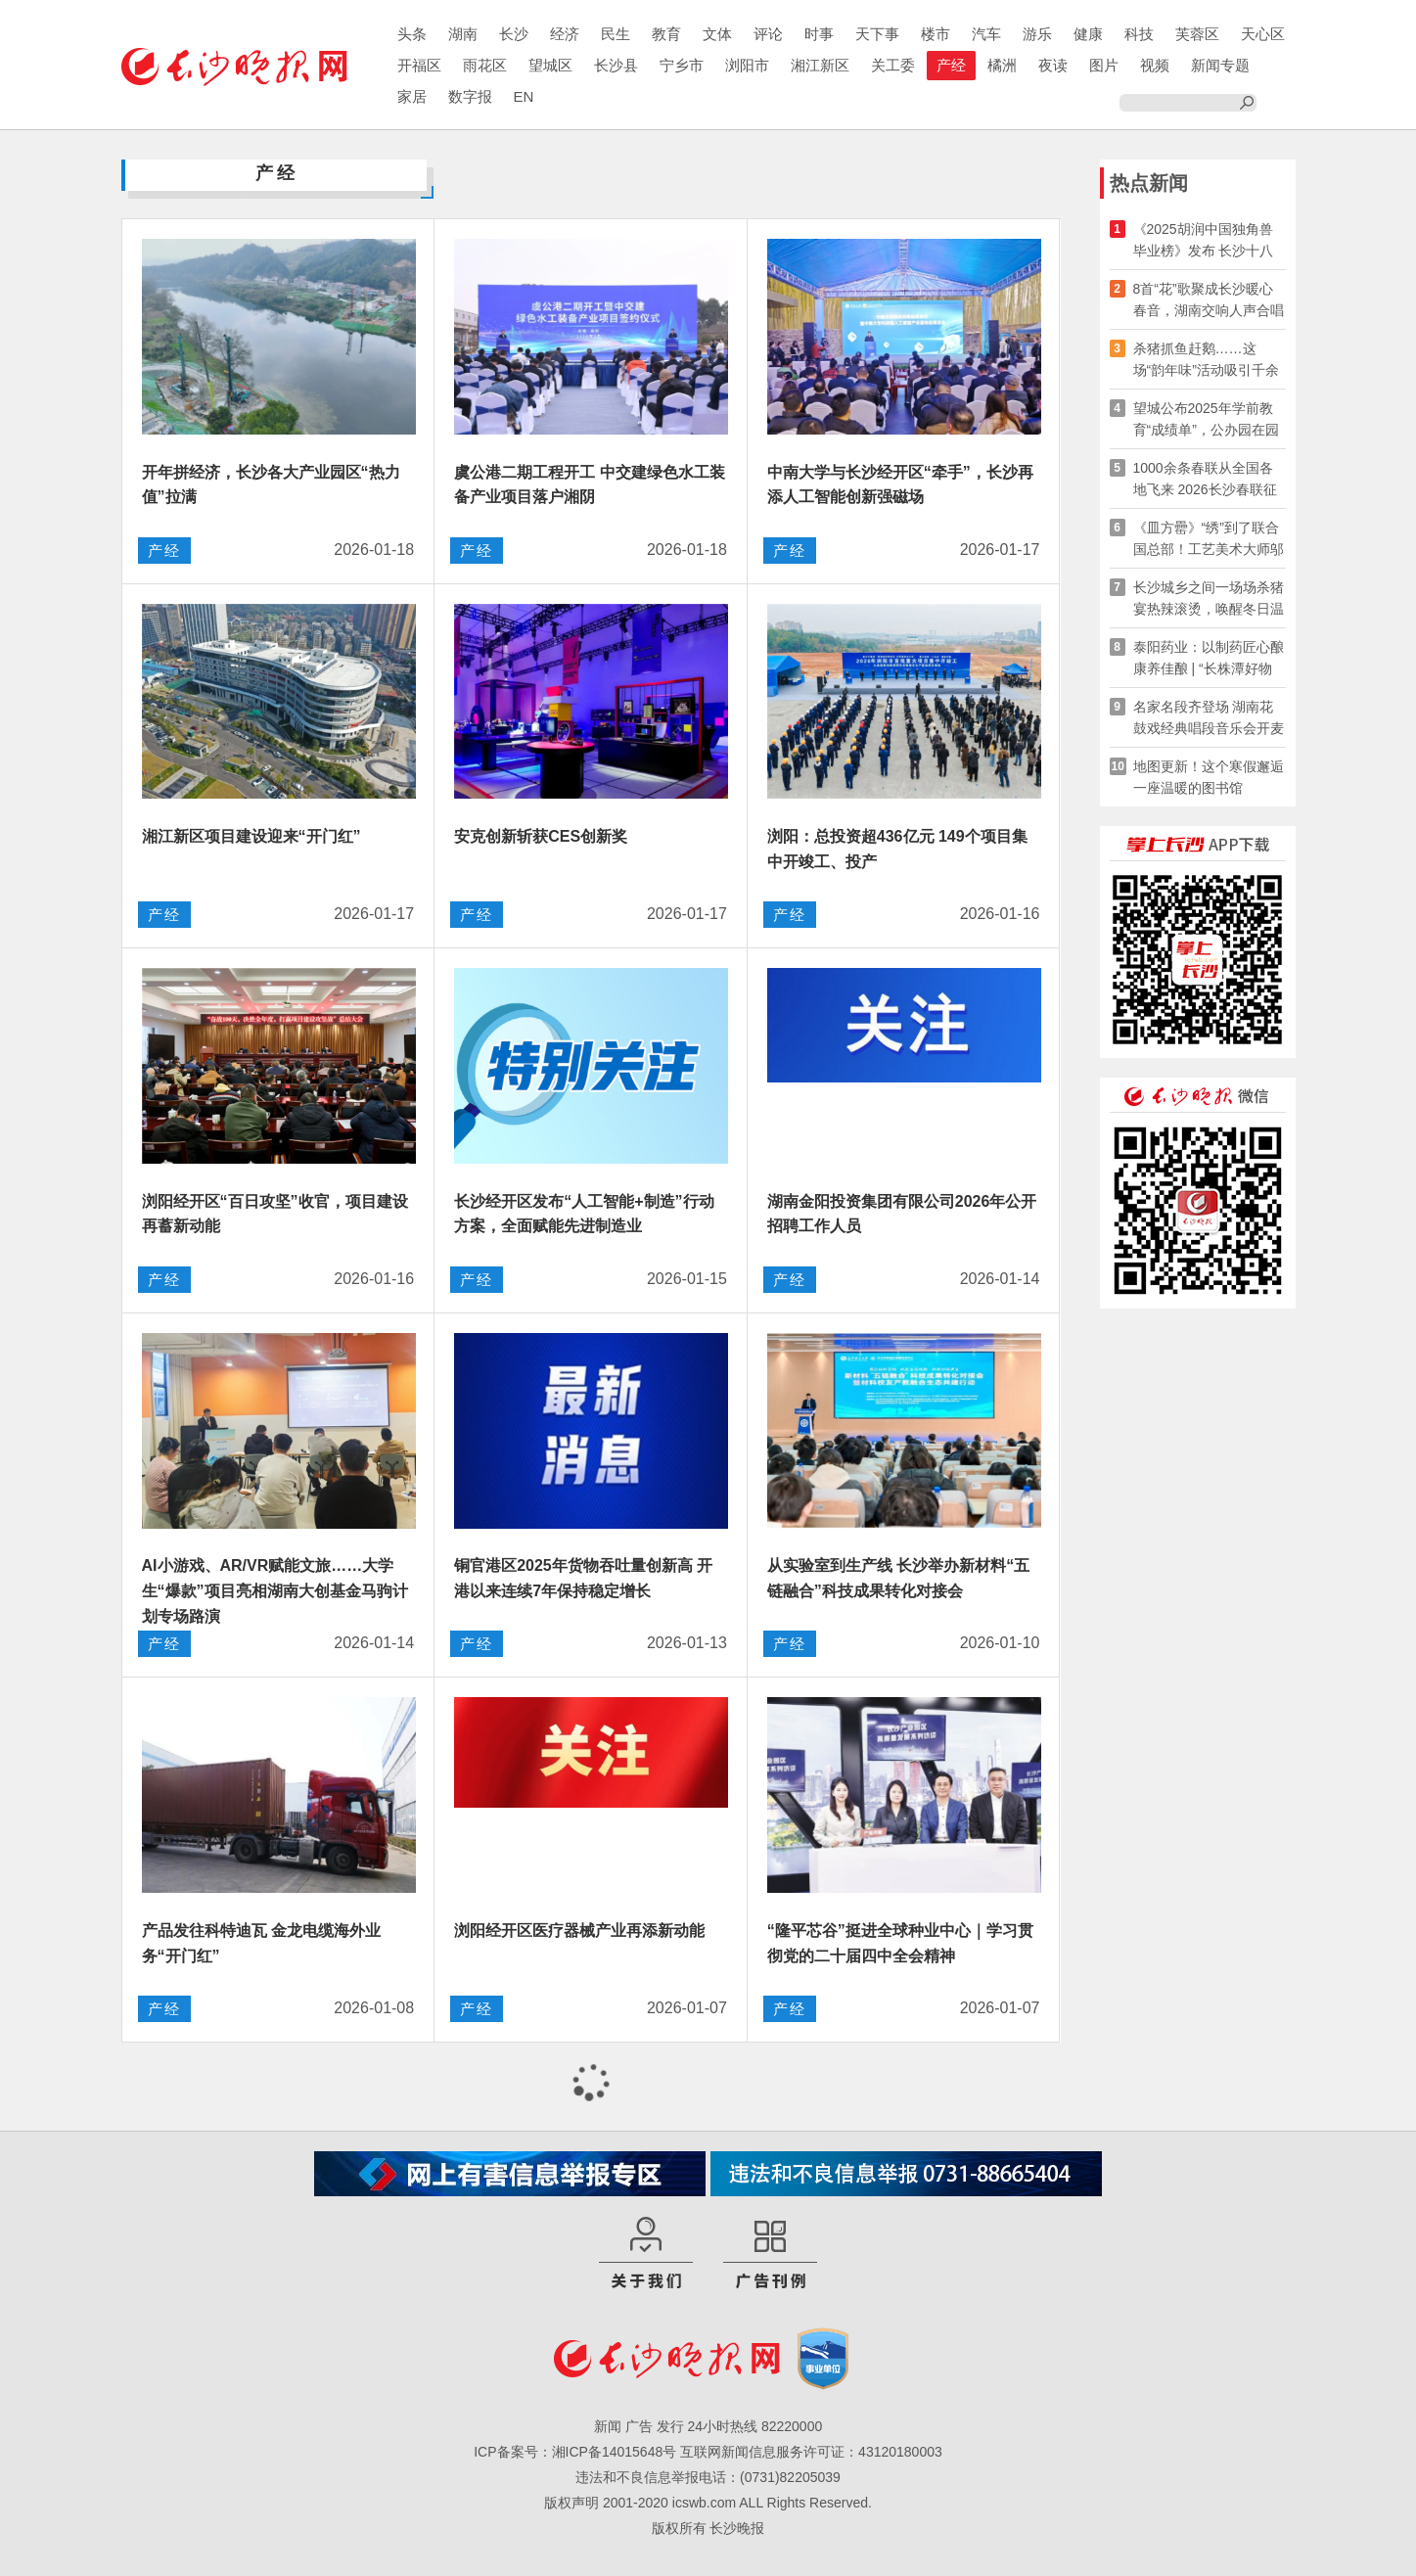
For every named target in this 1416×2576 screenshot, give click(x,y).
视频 (1154, 65)
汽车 (986, 33)
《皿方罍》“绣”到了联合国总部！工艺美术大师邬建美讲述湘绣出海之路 (1208, 540)
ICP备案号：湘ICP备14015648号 (575, 2452)
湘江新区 (820, 65)
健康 (1088, 33)
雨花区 (485, 65)
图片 (1104, 65)
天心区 (1263, 33)
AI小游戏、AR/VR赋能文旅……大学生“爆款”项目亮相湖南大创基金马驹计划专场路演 (275, 1590)
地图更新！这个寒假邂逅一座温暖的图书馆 (1208, 777)
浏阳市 (747, 65)
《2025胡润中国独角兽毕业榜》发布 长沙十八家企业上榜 (1203, 241)
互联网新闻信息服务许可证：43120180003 (811, 2452)
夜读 (1053, 65)
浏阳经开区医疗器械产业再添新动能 (579, 1930)
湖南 (463, 33)
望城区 (550, 65)
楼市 (935, 33)
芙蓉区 (1197, 33)
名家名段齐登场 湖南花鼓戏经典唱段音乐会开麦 (1208, 717)
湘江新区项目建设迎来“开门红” (251, 836)
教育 (666, 33)
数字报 (470, 96)
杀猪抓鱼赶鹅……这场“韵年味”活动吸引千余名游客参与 (1206, 361)
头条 (412, 33)
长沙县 (616, 65)
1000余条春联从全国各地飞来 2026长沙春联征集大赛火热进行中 (1205, 480)
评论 (768, 33)
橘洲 (1002, 65)
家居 (412, 96)
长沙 (513, 33)
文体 (717, 33)
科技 (1139, 33)
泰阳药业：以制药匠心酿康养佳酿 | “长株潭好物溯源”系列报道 (1208, 659)
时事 (819, 33)
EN (524, 96)
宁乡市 (682, 65)
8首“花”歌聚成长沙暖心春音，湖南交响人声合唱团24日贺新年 (1208, 301)
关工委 (893, 65)
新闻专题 (1220, 65)
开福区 (419, 65)
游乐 (1037, 33)
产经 (951, 65)
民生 (615, 33)
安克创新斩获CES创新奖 (540, 836)
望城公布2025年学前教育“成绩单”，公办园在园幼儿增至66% (1206, 420)
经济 (564, 33)
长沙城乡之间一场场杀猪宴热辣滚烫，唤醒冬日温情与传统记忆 (1208, 599)
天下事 (877, 33)
